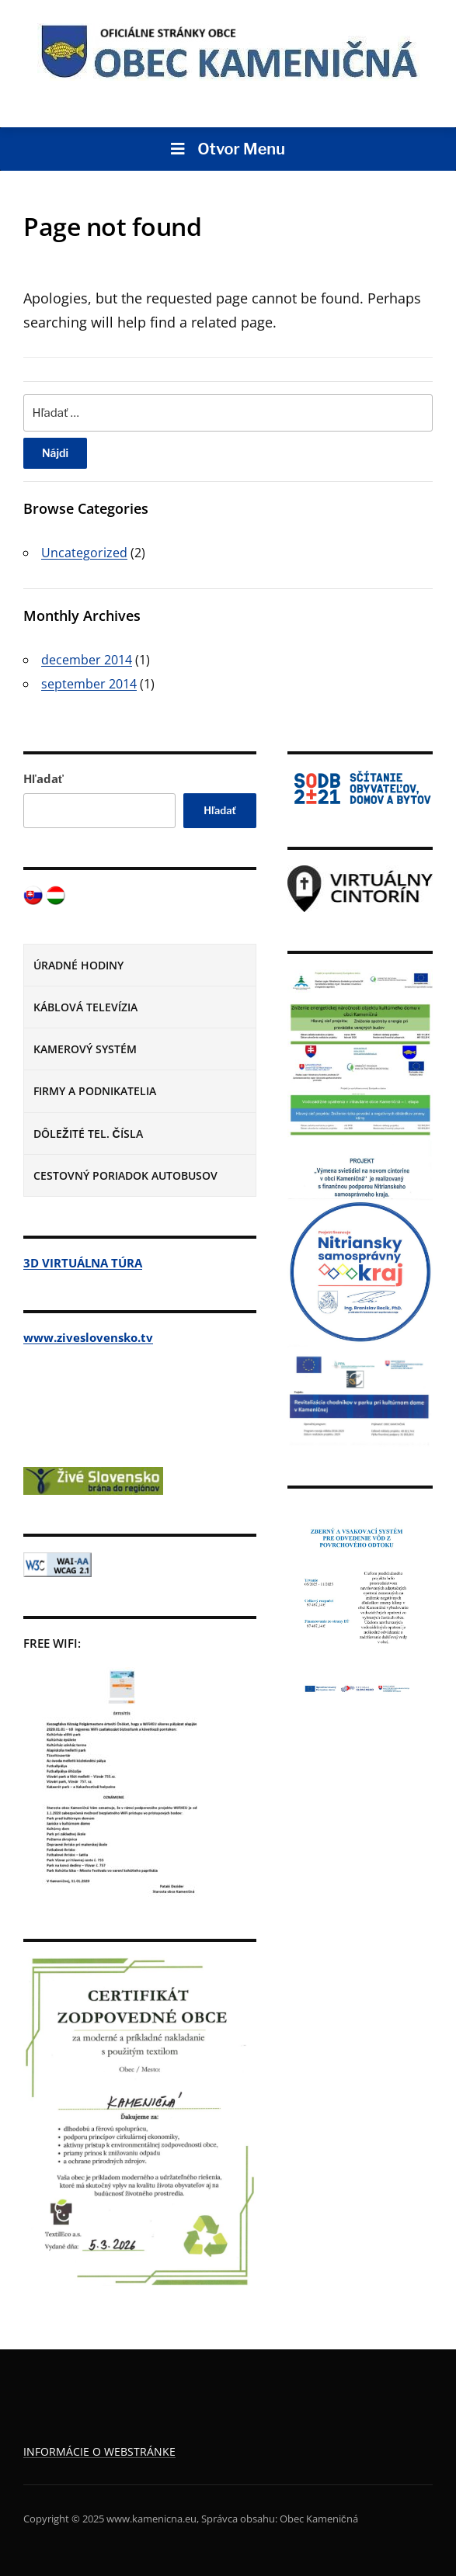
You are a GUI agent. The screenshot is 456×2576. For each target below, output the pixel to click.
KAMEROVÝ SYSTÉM (85, 1049)
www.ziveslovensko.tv (88, 1337)
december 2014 (86, 659)
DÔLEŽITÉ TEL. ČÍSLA (88, 1133)
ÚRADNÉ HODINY (78, 965)
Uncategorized (84, 552)
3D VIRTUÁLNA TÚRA (82, 1263)
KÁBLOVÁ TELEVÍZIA (85, 1007)
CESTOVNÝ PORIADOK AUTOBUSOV (125, 1175)
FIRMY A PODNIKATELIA (94, 1090)
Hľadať (43, 778)
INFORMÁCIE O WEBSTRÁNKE (99, 2451)
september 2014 (89, 683)
